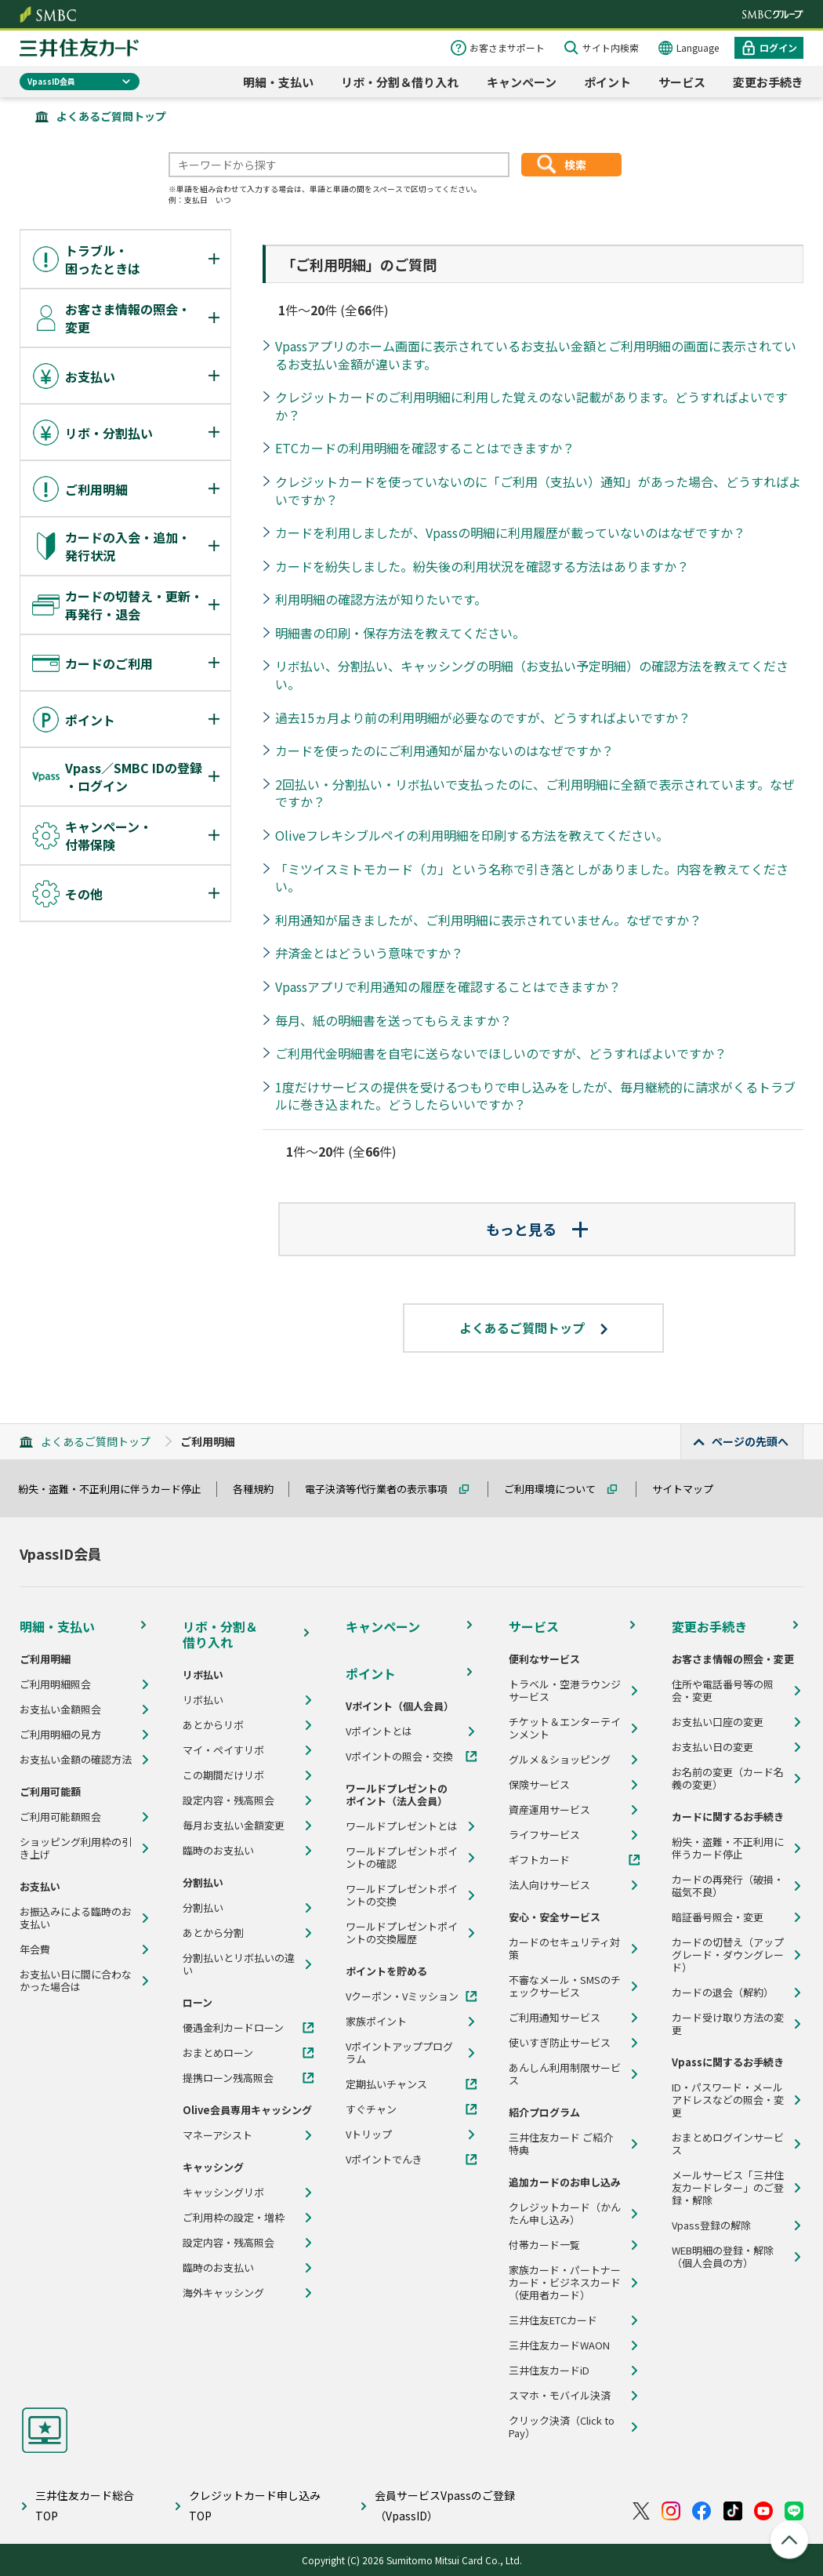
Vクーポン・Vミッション (402, 1996)
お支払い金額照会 (60, 1709)
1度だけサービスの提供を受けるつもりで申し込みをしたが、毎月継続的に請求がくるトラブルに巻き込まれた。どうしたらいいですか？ (535, 1095)
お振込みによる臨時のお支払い (76, 1918)
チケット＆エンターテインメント (565, 1728)
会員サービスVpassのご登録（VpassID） (445, 2505)
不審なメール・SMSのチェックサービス (565, 1986)
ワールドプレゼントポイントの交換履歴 (402, 1933)
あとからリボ (213, 1725)
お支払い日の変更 (712, 1747)
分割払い (203, 1908)
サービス (681, 82)
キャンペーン (522, 82)
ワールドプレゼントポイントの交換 (402, 1895)
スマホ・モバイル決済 (560, 2395)
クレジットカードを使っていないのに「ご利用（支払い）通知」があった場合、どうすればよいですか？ (538, 490)
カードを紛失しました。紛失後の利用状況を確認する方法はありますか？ (482, 566)
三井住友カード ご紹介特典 (561, 2143)
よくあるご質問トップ (111, 116)
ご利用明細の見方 (60, 1734)
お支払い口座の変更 (717, 1722)
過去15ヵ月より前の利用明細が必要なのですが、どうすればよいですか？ (483, 717)
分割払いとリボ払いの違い (239, 1964)
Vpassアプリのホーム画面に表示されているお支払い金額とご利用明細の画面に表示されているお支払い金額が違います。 (535, 354)
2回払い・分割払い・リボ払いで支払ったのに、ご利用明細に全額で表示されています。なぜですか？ (535, 793)
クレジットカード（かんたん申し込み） (565, 2213)
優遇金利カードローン (233, 2028)
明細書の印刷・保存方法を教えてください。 (400, 632)
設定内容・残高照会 (228, 1800)
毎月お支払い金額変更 (234, 1825)
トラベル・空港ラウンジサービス (565, 1690)
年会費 (35, 1949)
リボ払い (203, 1700)
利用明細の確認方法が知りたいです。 (381, 599)
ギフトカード (539, 1860)
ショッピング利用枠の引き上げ (76, 1848)
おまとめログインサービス (728, 2143)
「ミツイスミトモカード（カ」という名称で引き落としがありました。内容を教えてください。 (532, 877)
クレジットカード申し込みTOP (255, 2505)
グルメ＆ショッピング (560, 1759)
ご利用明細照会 (55, 1684)
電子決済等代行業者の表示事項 (383, 1489)
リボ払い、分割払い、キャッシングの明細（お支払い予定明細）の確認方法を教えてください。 (532, 674)
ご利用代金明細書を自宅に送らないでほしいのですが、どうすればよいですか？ (501, 1053)
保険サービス (539, 1784)
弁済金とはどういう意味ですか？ (369, 952)
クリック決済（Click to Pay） (562, 2427)
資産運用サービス (549, 1810)
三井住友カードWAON (559, 2345)
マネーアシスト (217, 2135)
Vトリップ (369, 2134)
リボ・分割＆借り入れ (400, 82)
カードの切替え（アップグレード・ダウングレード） (728, 1955)
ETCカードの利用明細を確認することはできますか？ (425, 447)
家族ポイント (376, 2021)
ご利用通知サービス (554, 2017)
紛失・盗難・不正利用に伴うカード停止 (116, 1489)
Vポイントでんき (384, 2159)
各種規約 (260, 1489)
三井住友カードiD (549, 2370)
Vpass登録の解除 (711, 2225)
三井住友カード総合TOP (84, 2505)
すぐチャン (371, 2109)
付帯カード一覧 (544, 2245)
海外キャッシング (223, 2293)
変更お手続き (768, 82)
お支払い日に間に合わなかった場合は (76, 1980)
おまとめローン (218, 2053)
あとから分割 (213, 1933)
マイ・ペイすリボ (223, 1750)
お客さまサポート (507, 47)
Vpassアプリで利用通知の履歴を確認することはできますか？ (448, 986)
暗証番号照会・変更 (717, 1917)
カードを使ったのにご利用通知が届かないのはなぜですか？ (444, 750)
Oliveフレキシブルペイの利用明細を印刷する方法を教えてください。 (472, 835)
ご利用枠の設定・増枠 (234, 2217)
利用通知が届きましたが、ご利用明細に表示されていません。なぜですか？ (488, 919)
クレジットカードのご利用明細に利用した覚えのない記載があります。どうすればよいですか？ (531, 405)
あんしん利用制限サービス (565, 2074)
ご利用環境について (557, 1489)
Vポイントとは (379, 1731)
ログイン (778, 47)
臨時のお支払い (218, 1850)
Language (697, 47)
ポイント (607, 82)
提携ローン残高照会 (228, 2078)
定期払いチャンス (386, 2084)
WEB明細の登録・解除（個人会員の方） (723, 2256)
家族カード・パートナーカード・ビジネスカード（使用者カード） (565, 2283)
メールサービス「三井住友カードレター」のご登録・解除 (728, 2188)
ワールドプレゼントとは (402, 1826)
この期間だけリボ (223, 1775)
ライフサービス (544, 1835)
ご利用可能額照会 (60, 1817)
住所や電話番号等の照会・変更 (723, 1690)
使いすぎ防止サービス (560, 2042)
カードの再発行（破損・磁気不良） (728, 1885)
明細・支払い (278, 82)
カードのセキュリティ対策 (564, 1948)
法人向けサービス (549, 1885)
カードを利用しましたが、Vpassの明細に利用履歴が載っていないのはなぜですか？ (510, 532)
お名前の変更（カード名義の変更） (728, 1778)
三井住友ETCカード (553, 2320)
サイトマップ (689, 1489)
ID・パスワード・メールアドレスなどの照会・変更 (728, 2100)
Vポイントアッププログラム (399, 2053)
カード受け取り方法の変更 (728, 2023)
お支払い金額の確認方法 (76, 1759)
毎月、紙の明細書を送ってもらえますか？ (393, 1020)
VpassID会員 (51, 81)
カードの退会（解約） (723, 1992)
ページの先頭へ (750, 1441)
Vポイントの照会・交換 (399, 1756)
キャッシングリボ (223, 2192)
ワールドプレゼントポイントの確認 (402, 1857)
